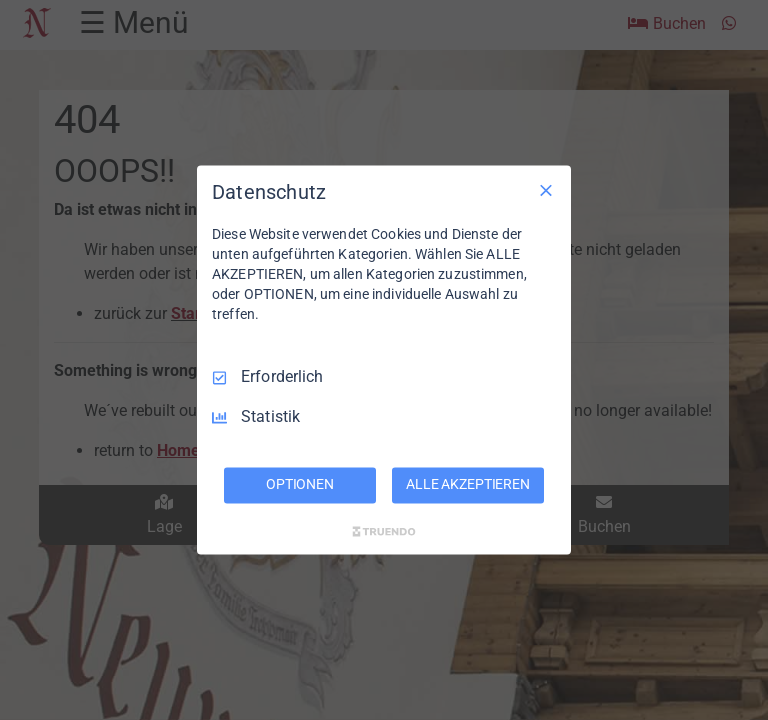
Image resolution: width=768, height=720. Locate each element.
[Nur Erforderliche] (546, 190)
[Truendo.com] (384, 532)
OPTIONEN (300, 485)
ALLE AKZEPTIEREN (468, 485)
